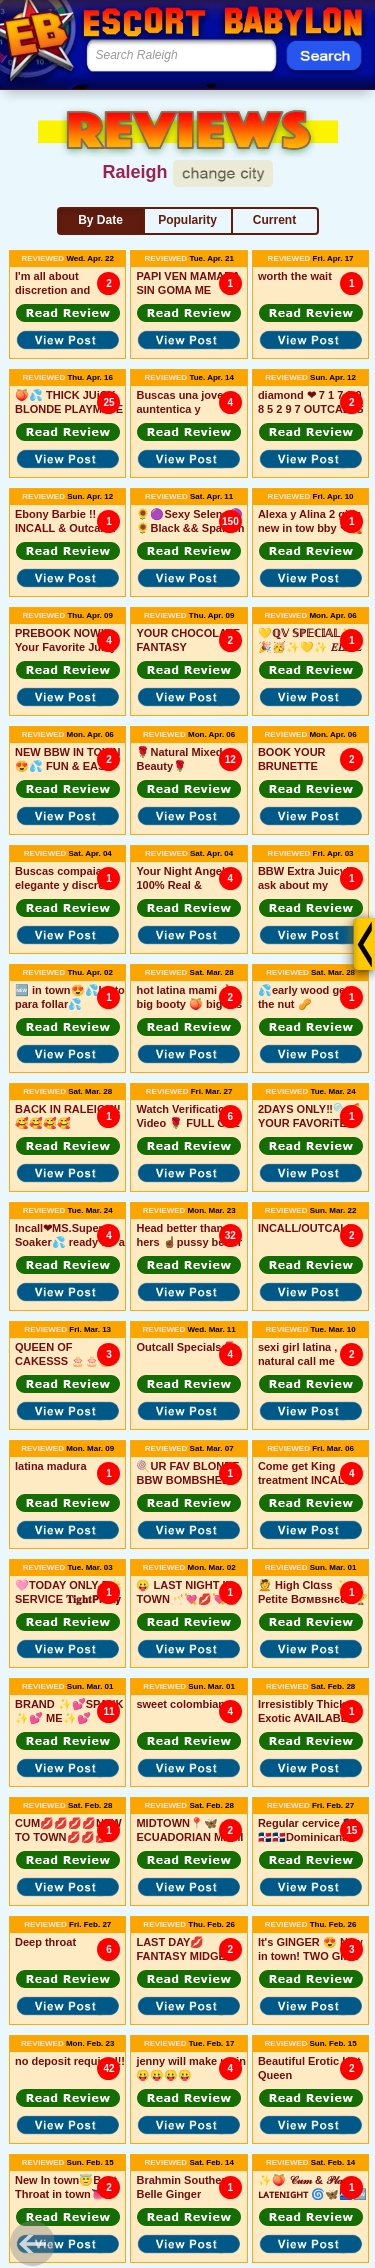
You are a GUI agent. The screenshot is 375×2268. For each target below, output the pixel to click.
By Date (100, 220)
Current (274, 220)
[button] (67, 313)
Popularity (187, 220)
